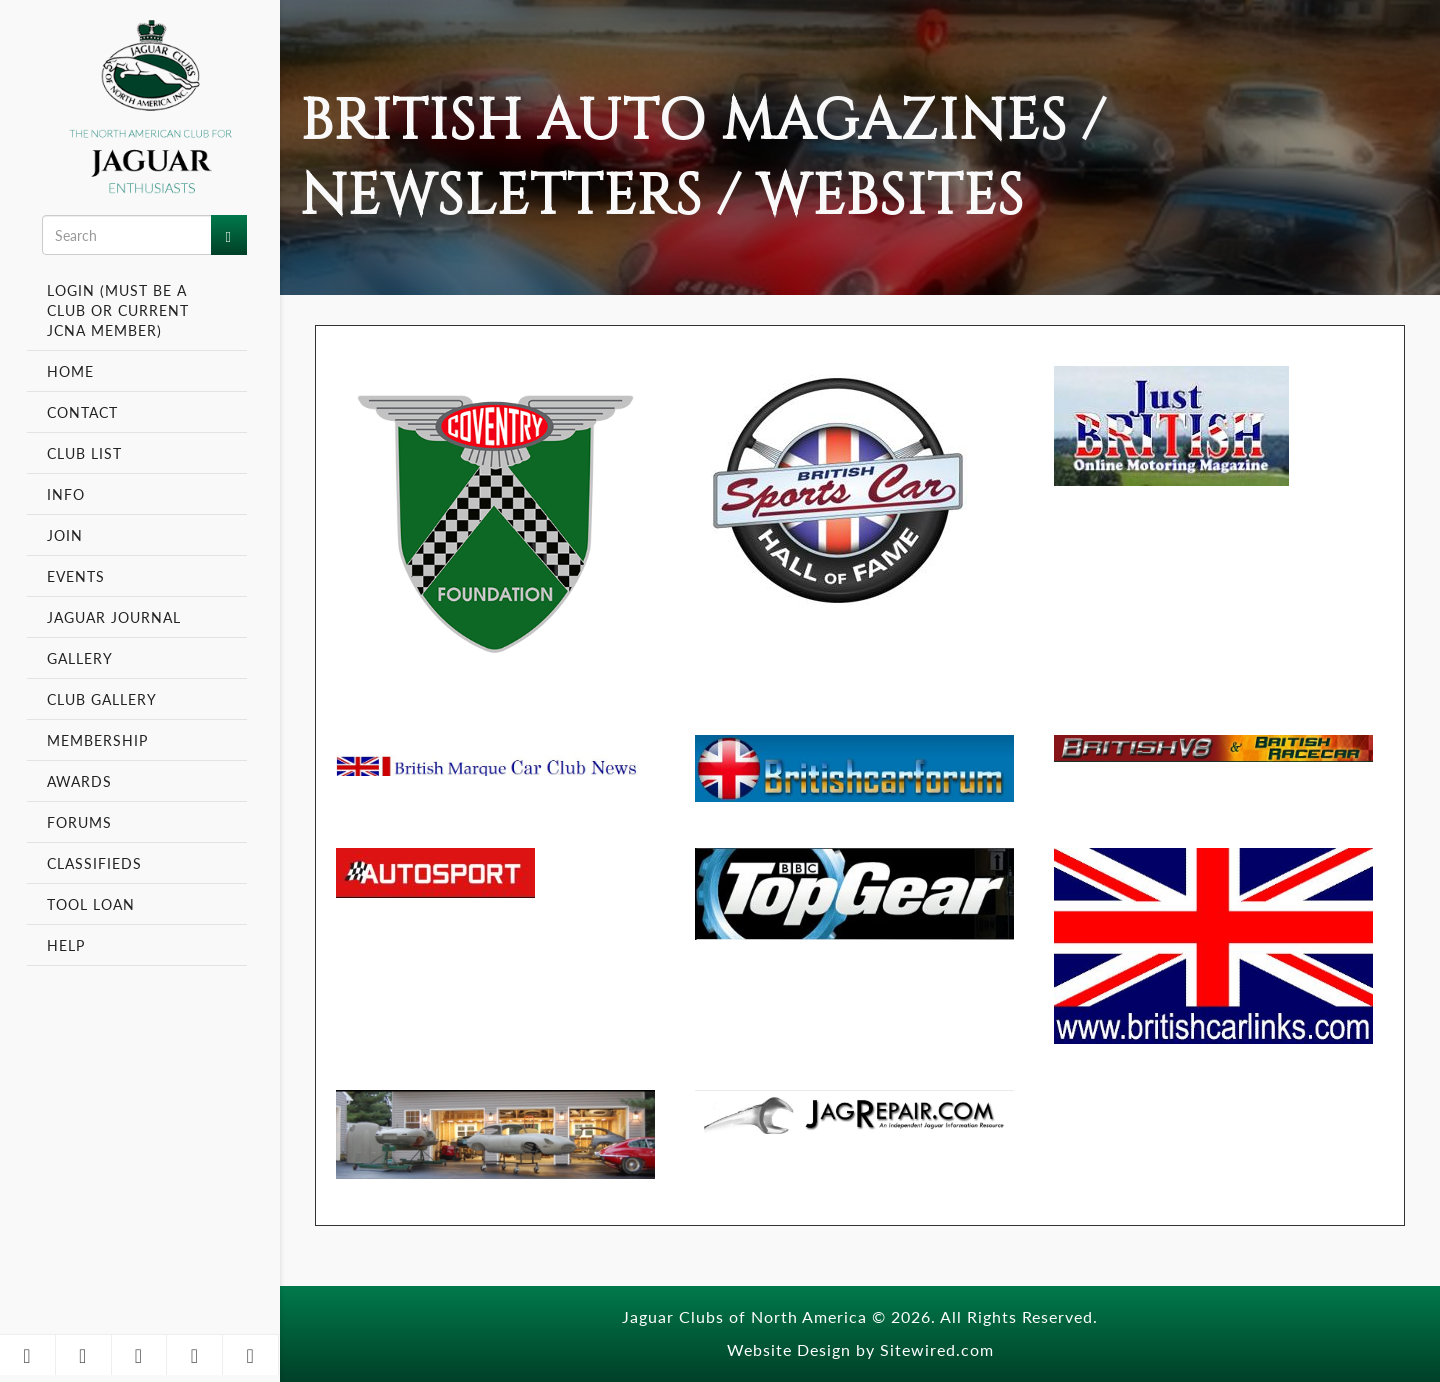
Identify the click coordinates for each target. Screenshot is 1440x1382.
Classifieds (94, 863)
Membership (100, 740)
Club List (84, 453)
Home (70, 371)
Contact (82, 412)
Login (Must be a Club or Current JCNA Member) (118, 310)
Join (65, 535)
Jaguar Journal (114, 617)
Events (78, 576)
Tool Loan (91, 904)
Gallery (80, 658)
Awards (79, 781)
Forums (79, 822)
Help (66, 945)
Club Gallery (102, 699)
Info (68, 494)
